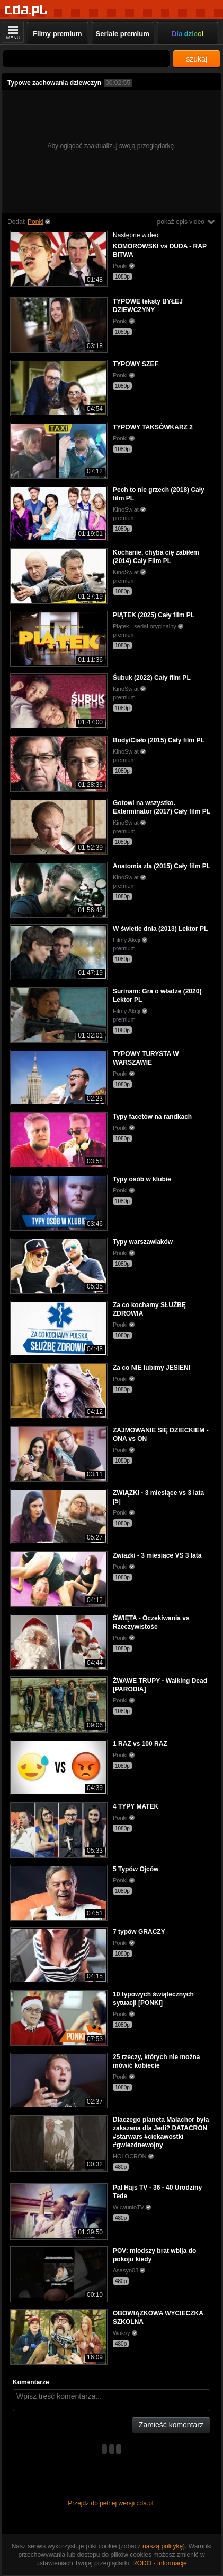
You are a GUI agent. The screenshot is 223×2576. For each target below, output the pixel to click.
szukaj (196, 59)
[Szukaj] (86, 58)
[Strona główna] (26, 10)
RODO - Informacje (159, 2563)
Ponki (35, 222)
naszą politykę (162, 2546)
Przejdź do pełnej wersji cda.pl (111, 2503)
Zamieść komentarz (171, 2425)
